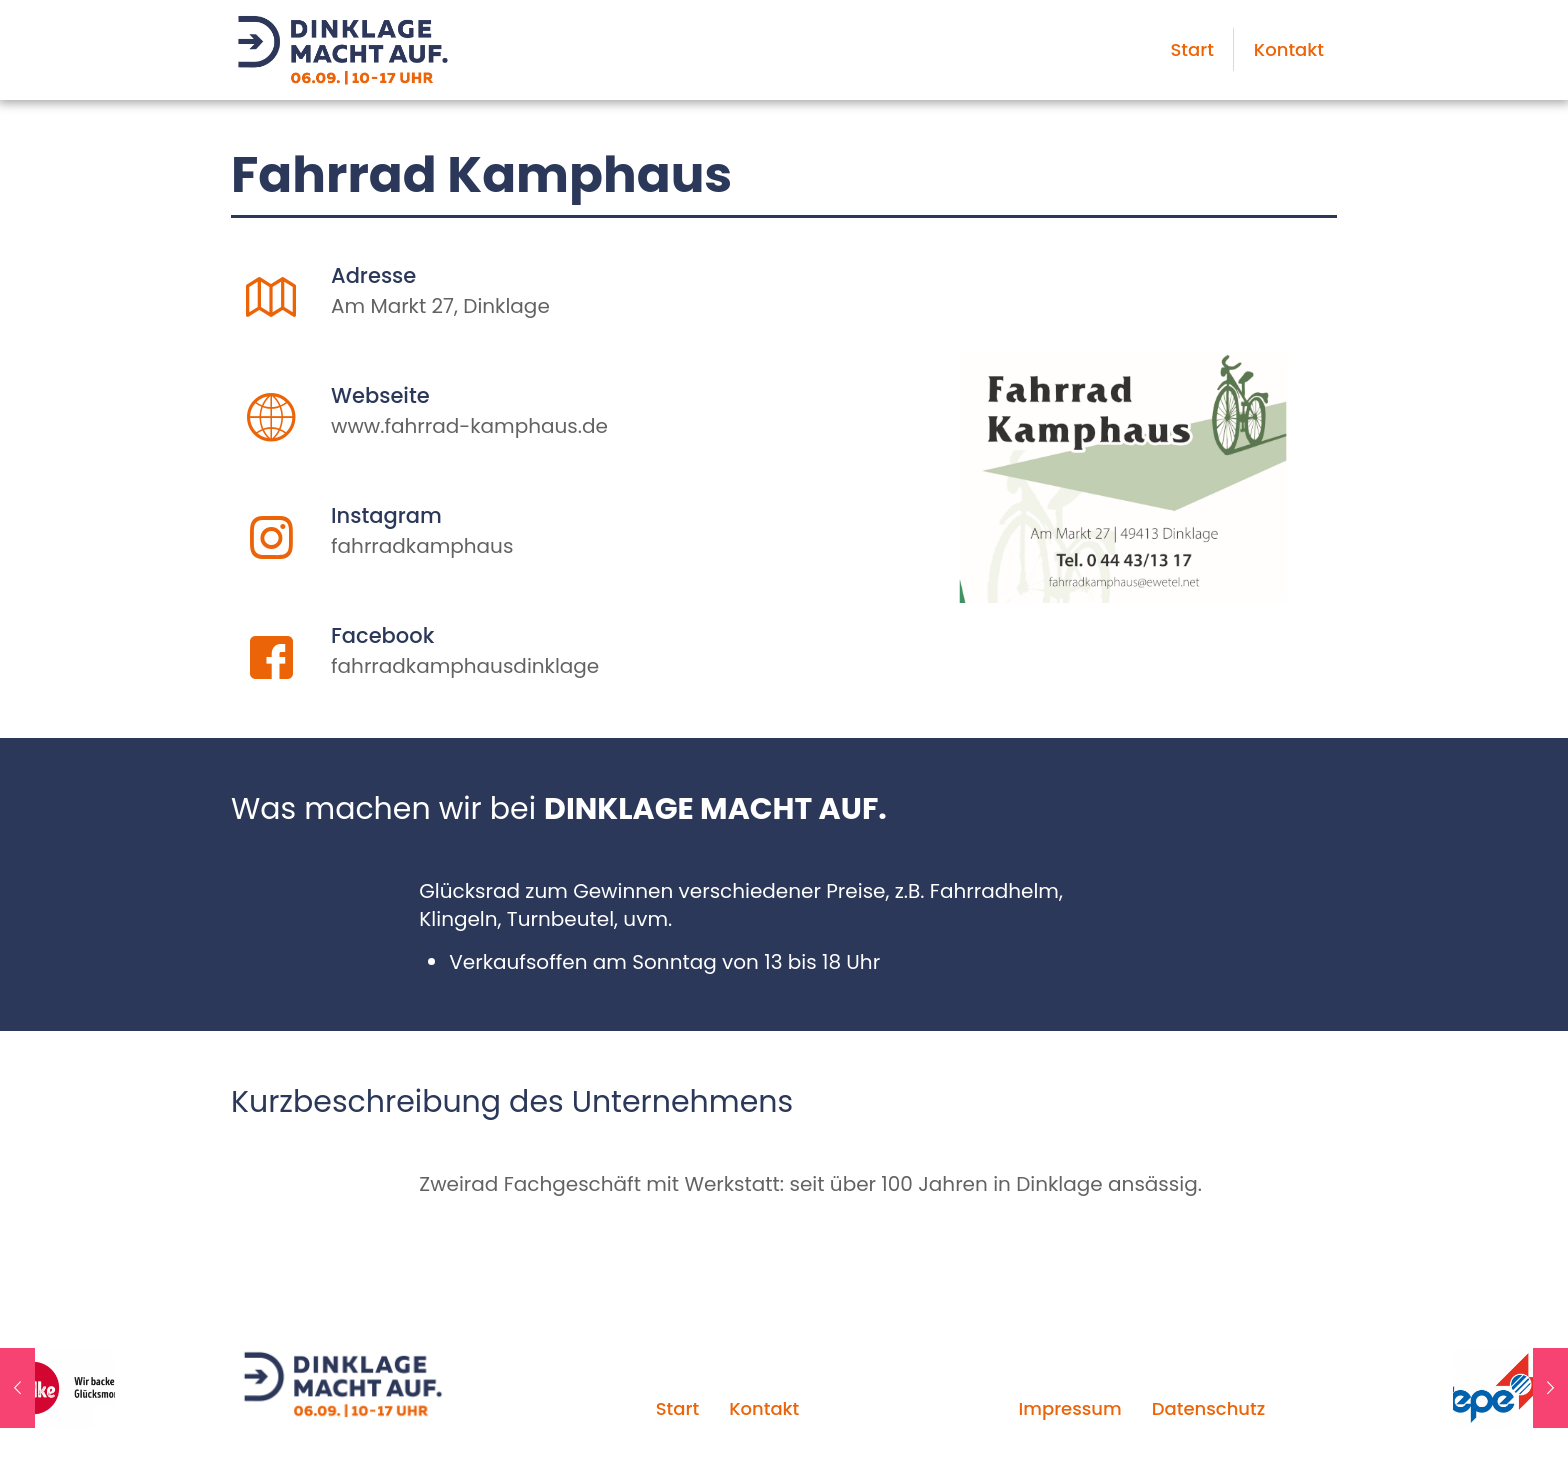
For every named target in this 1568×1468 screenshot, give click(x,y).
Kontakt (764, 1408)
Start (677, 1408)
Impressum (1069, 1408)
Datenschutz (1208, 1408)
